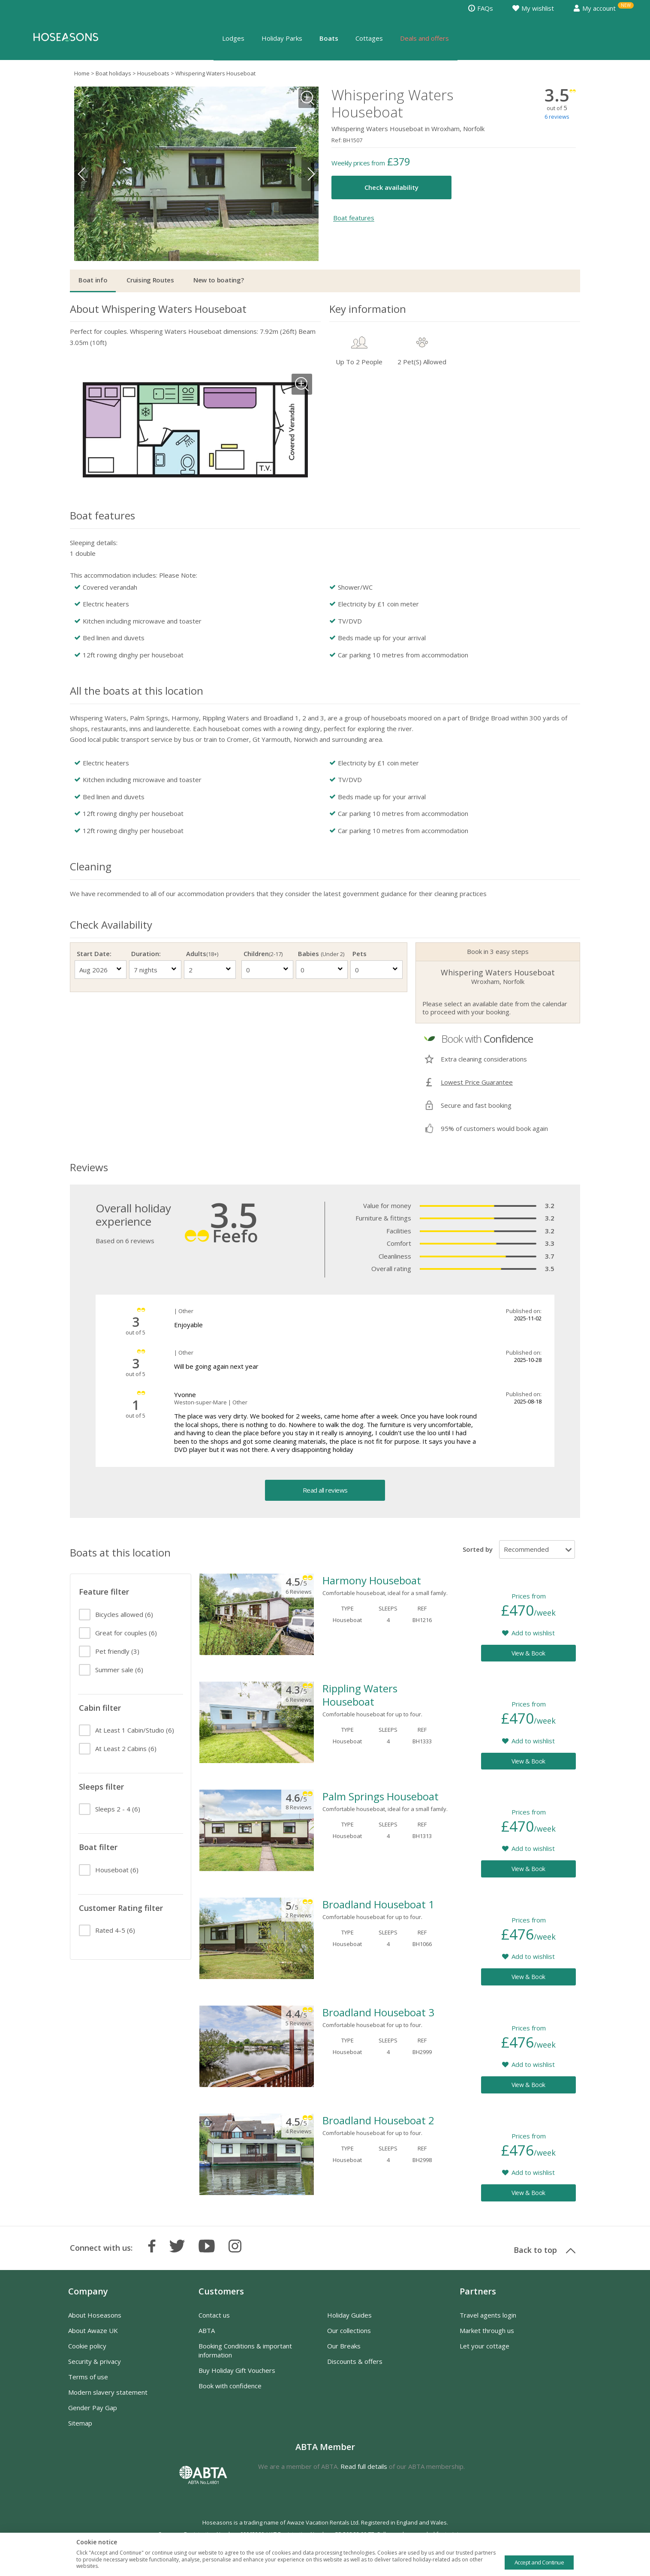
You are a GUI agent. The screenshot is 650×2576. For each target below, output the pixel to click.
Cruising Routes (150, 280)
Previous (82, 174)
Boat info (92, 280)
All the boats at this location (136, 691)
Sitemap (80, 2423)
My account (594, 8)
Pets (359, 954)
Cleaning (90, 866)
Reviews (89, 1167)
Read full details (363, 2466)
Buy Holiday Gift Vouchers (237, 2370)
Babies (321, 954)
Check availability (391, 187)
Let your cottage (484, 2346)
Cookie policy (87, 2346)
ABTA (207, 2330)
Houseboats (153, 73)
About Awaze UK (93, 2330)
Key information (367, 309)
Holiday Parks (282, 38)
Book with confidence (230, 2385)
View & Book (528, 1653)
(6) (124, 1614)
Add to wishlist (533, 1632)
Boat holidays (113, 73)
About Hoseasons (94, 2315)
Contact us (214, 2315)
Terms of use (88, 2376)
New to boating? (218, 280)
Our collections (349, 2330)
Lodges (233, 38)
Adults (202, 954)
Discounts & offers (354, 2361)
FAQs (480, 8)
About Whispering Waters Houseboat (158, 309)
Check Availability (111, 925)
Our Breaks (344, 2346)
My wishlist (533, 8)
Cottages (369, 38)
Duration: (146, 954)
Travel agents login (488, 2315)
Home (82, 73)
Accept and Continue (539, 2562)
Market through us (487, 2330)
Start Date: (94, 954)
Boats (328, 38)
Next (310, 174)
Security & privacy (94, 2361)
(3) (117, 1651)
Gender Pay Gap (92, 2407)
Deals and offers (424, 38)
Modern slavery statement (107, 2392)
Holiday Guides (349, 2315)
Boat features (353, 218)
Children (263, 954)
